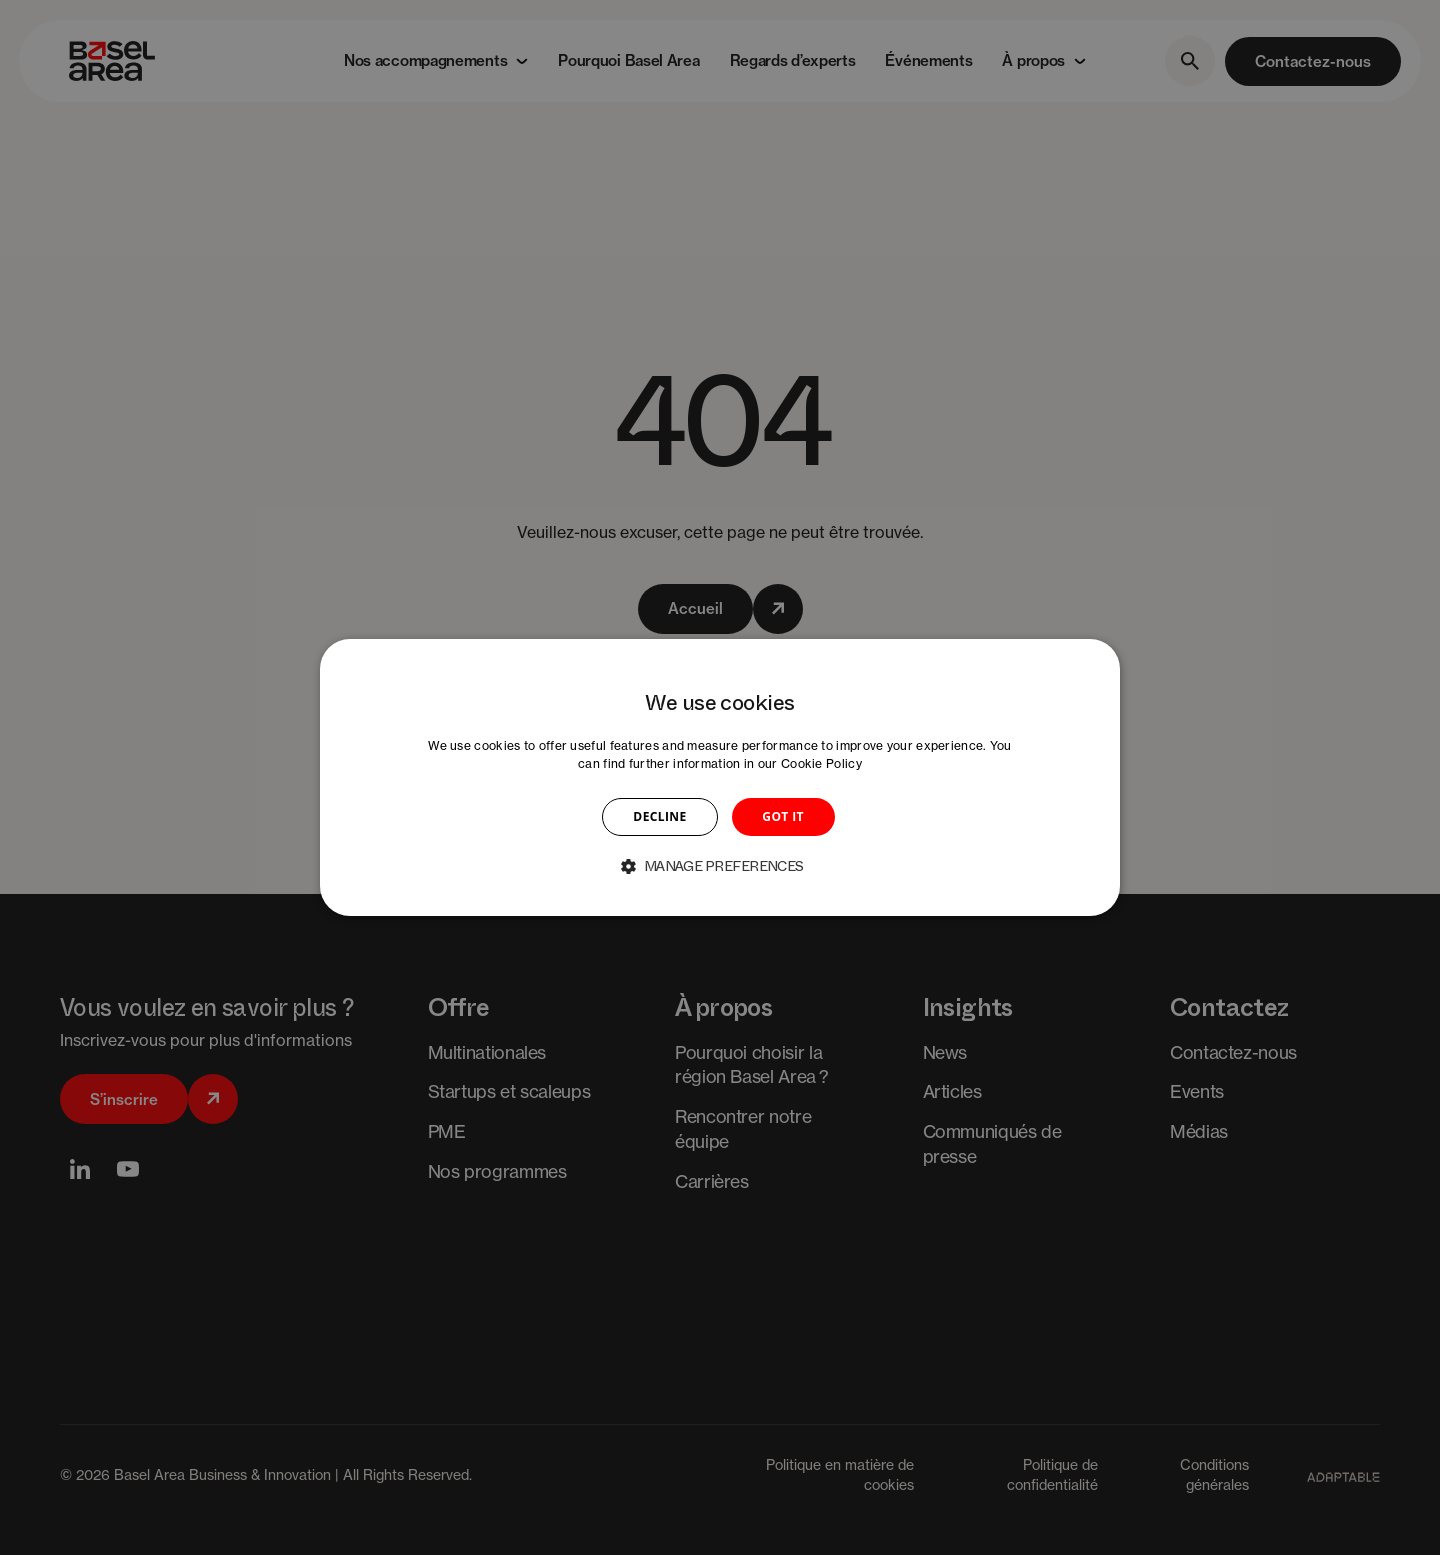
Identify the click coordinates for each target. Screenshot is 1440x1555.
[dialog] (720, 778)
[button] (720, 866)
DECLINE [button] (659, 816)
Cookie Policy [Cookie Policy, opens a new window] (821, 763)
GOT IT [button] (783, 816)
